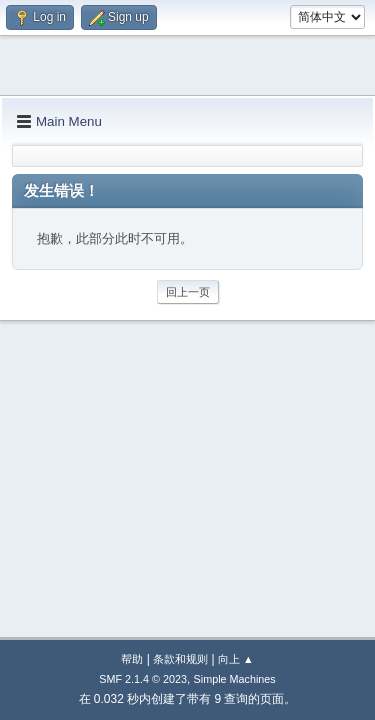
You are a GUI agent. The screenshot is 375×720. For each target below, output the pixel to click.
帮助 (132, 659)
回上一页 (188, 292)
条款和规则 (180, 659)
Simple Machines (235, 679)
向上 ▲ (236, 659)
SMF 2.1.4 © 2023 (143, 679)
